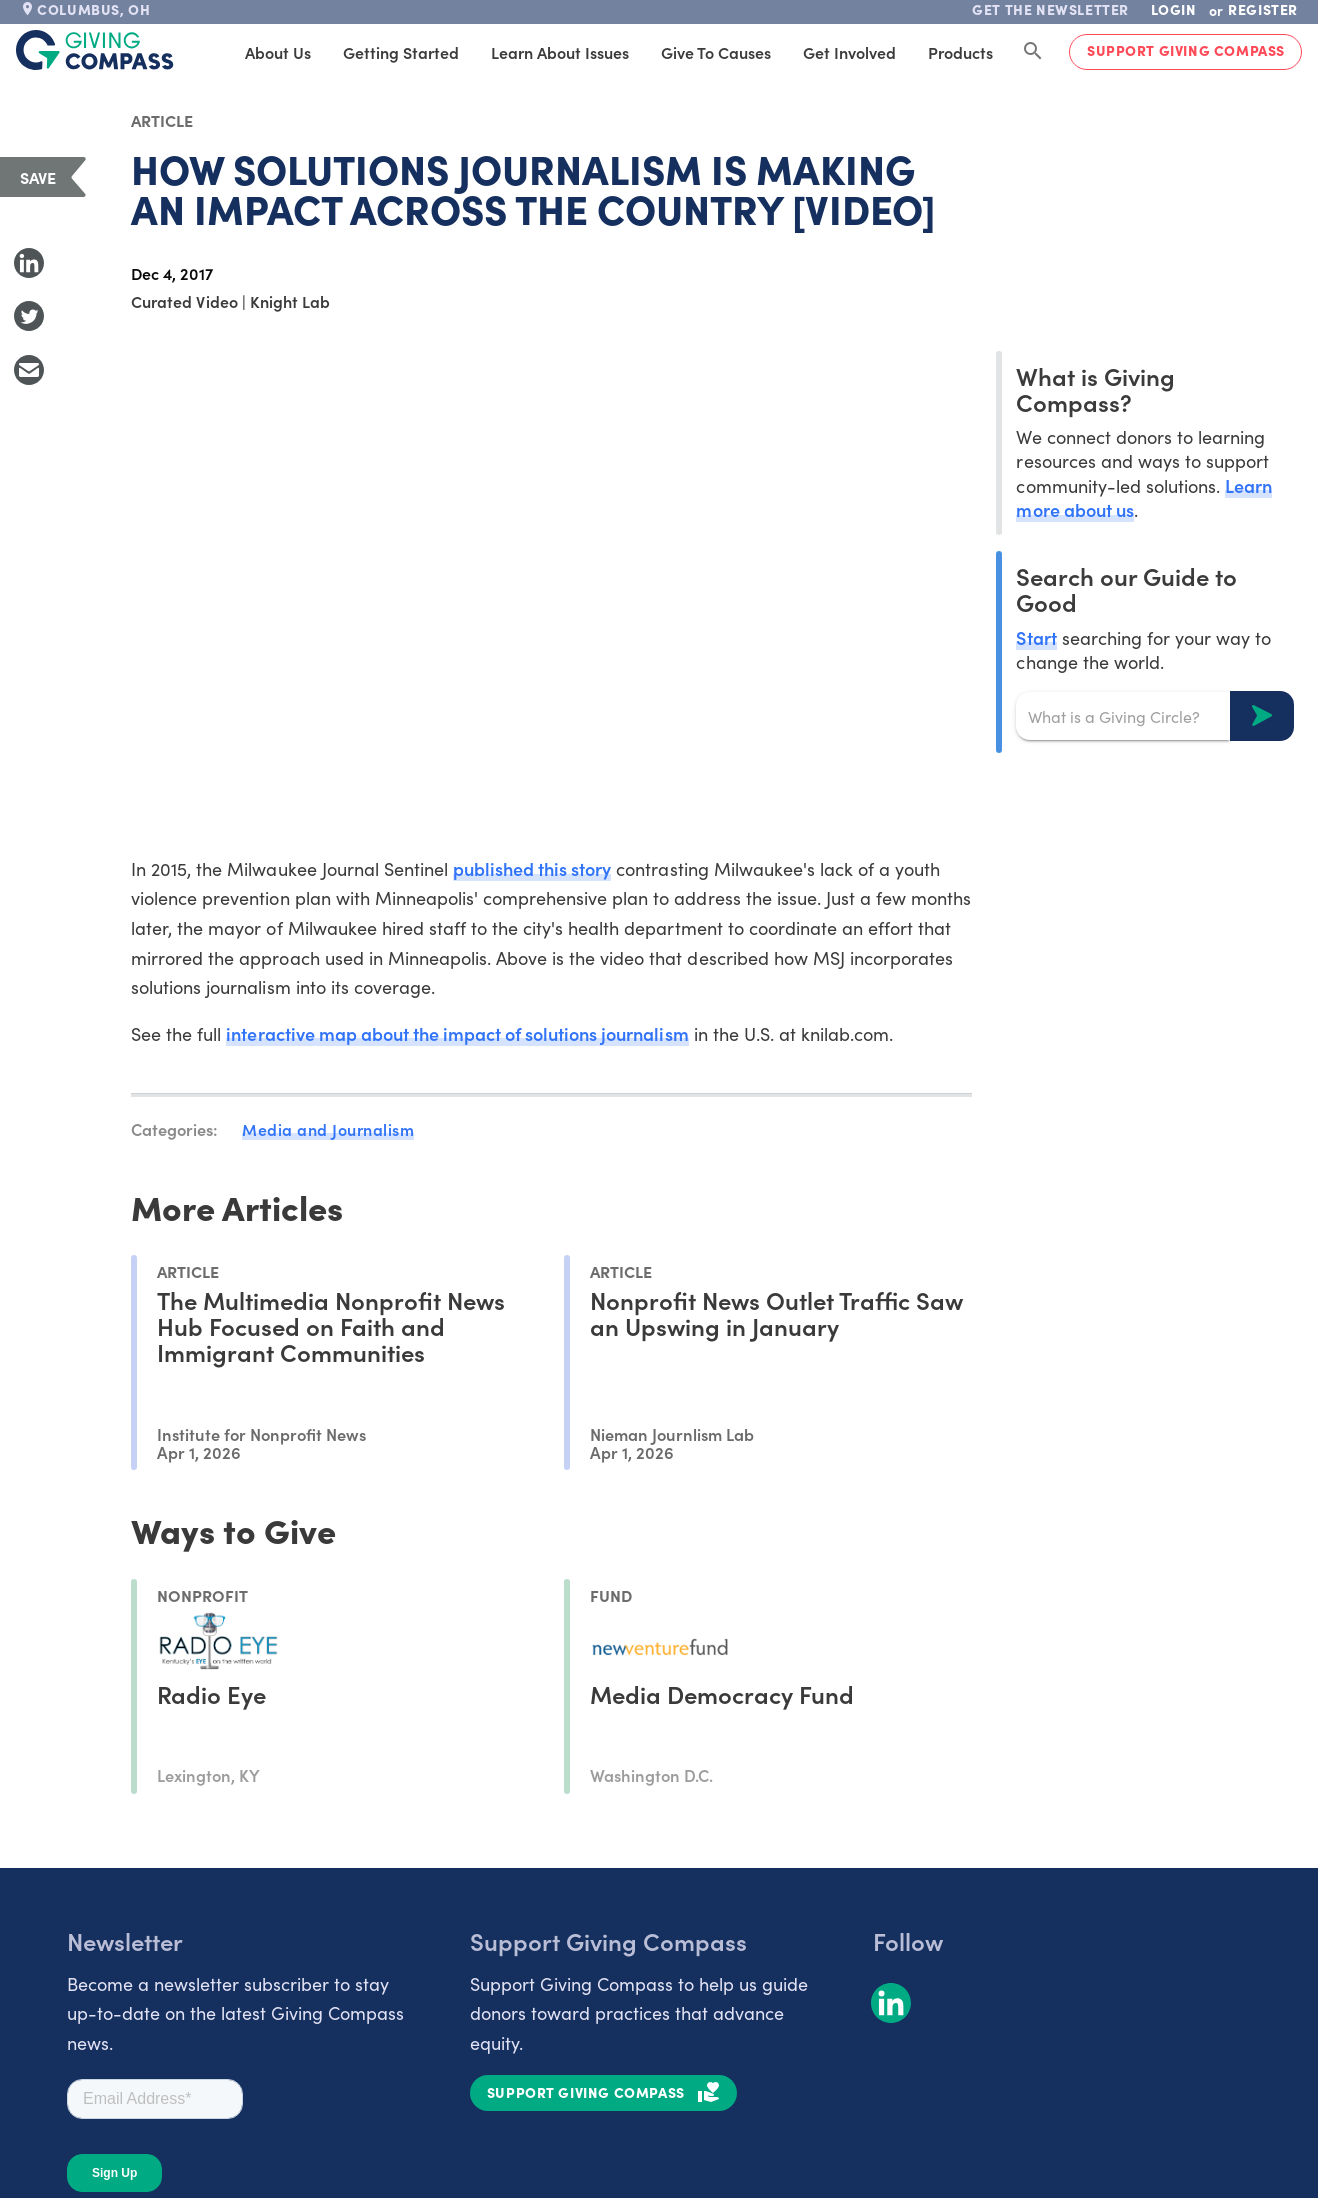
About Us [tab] (278, 52)
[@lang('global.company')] (95, 50)
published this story (532, 868)
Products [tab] (960, 52)
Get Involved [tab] (849, 52)
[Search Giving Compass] (1033, 52)
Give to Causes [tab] (716, 52)
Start (1036, 637)
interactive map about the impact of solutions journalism (457, 1033)
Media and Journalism (328, 1129)
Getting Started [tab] (401, 52)
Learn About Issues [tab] (560, 52)
